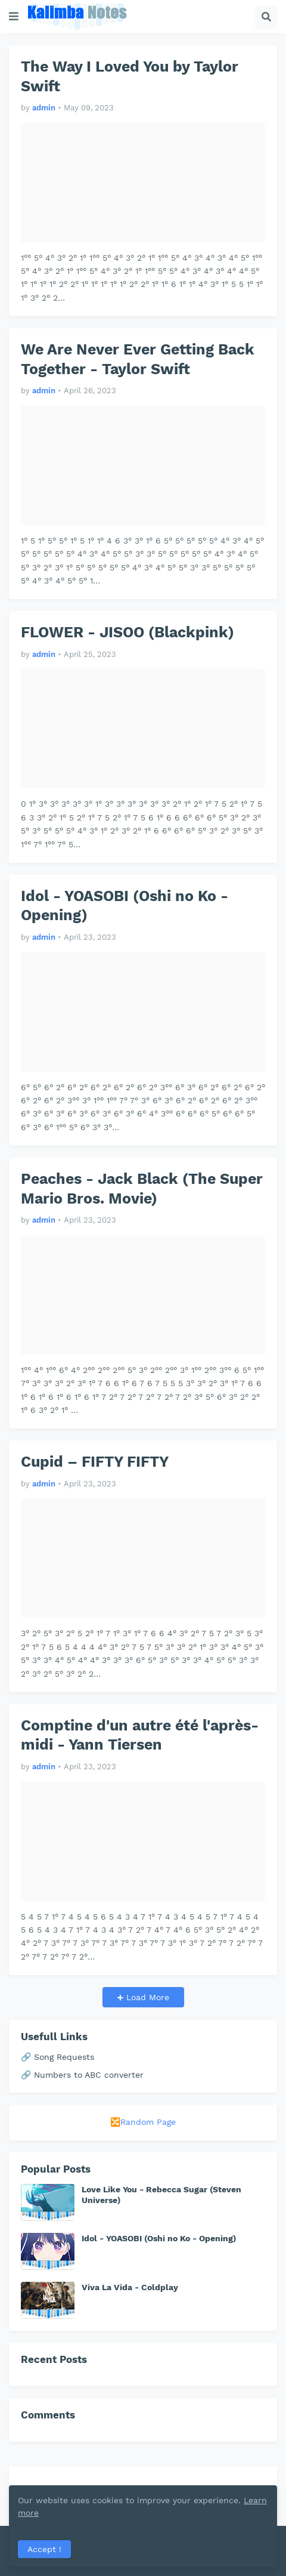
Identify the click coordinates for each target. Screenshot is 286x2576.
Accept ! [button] (44, 2549)
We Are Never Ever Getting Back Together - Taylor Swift (137, 359)
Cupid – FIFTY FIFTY (95, 1461)
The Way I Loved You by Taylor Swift (129, 76)
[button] (13, 16)
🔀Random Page (143, 2122)
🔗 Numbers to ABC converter (82, 2075)
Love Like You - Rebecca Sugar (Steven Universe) (161, 2195)
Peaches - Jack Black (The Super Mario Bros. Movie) (142, 1188)
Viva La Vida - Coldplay (130, 2287)
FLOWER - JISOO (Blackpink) (127, 632)
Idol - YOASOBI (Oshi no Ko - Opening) (124, 905)
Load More (146, 1997)
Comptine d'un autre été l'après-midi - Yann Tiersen (140, 1735)
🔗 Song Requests (57, 2057)
